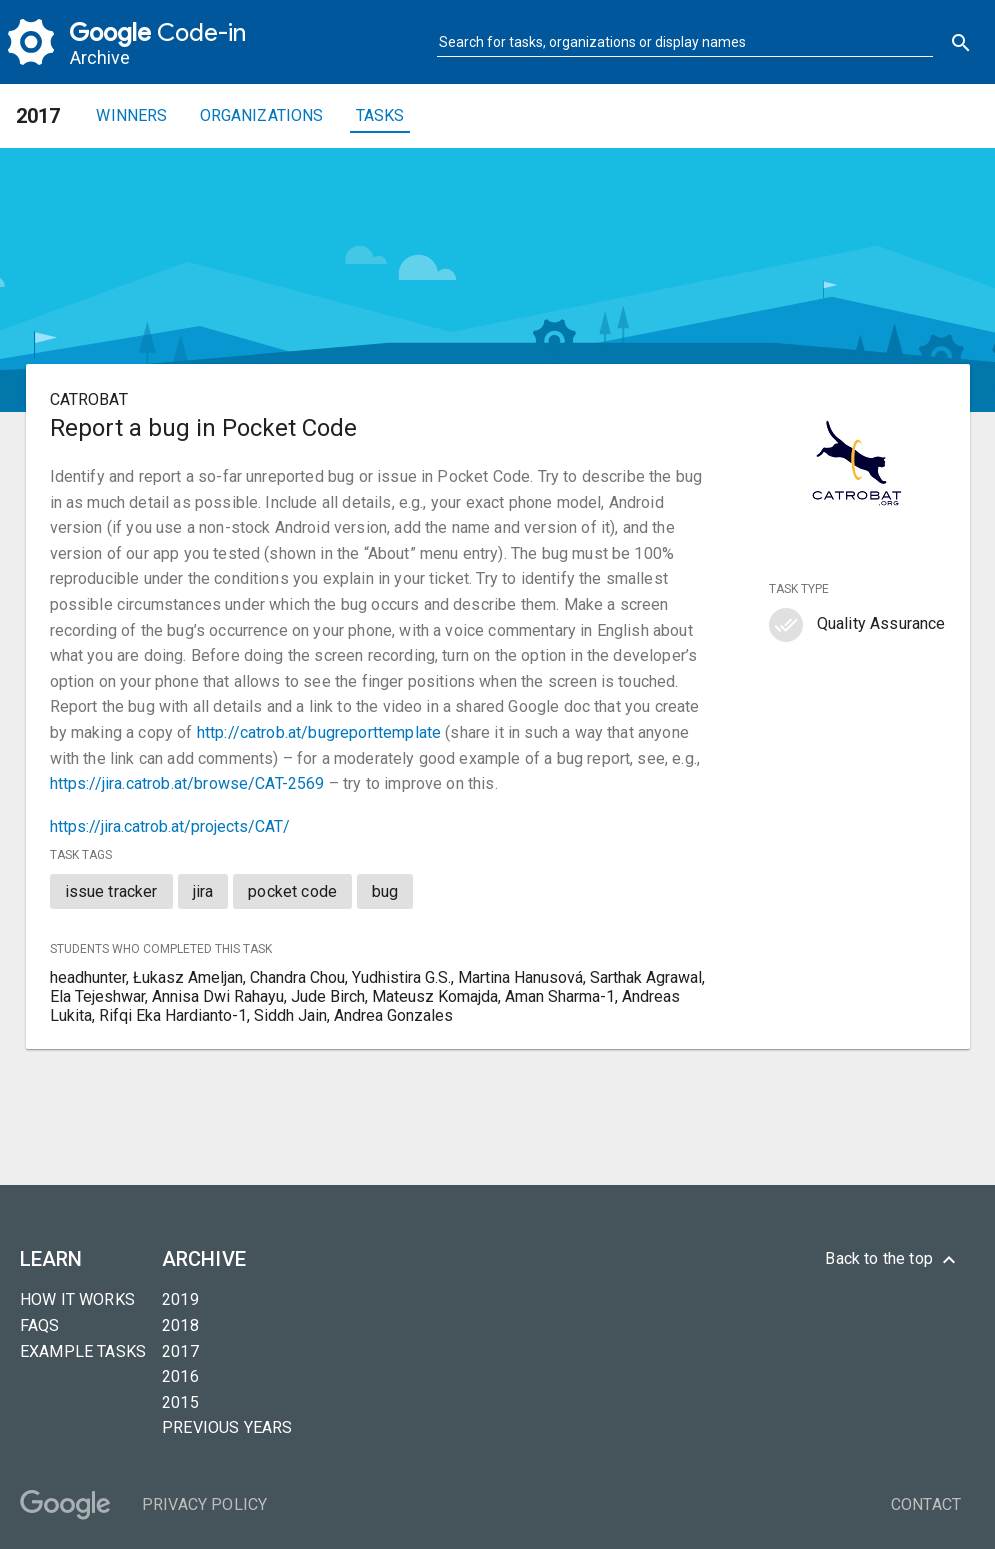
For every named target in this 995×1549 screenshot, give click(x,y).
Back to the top (893, 1260)
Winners (131, 115)
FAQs (40, 1325)
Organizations (262, 115)
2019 (180, 1299)
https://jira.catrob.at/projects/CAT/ (170, 826)
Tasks (380, 115)
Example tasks (83, 1351)
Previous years (227, 1427)
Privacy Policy (204, 1504)
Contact (926, 1504)
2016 (180, 1376)
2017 (180, 1351)
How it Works (77, 1299)
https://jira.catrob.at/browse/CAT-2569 (187, 783)
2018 (180, 1325)
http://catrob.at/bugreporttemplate (319, 732)
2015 (180, 1402)
